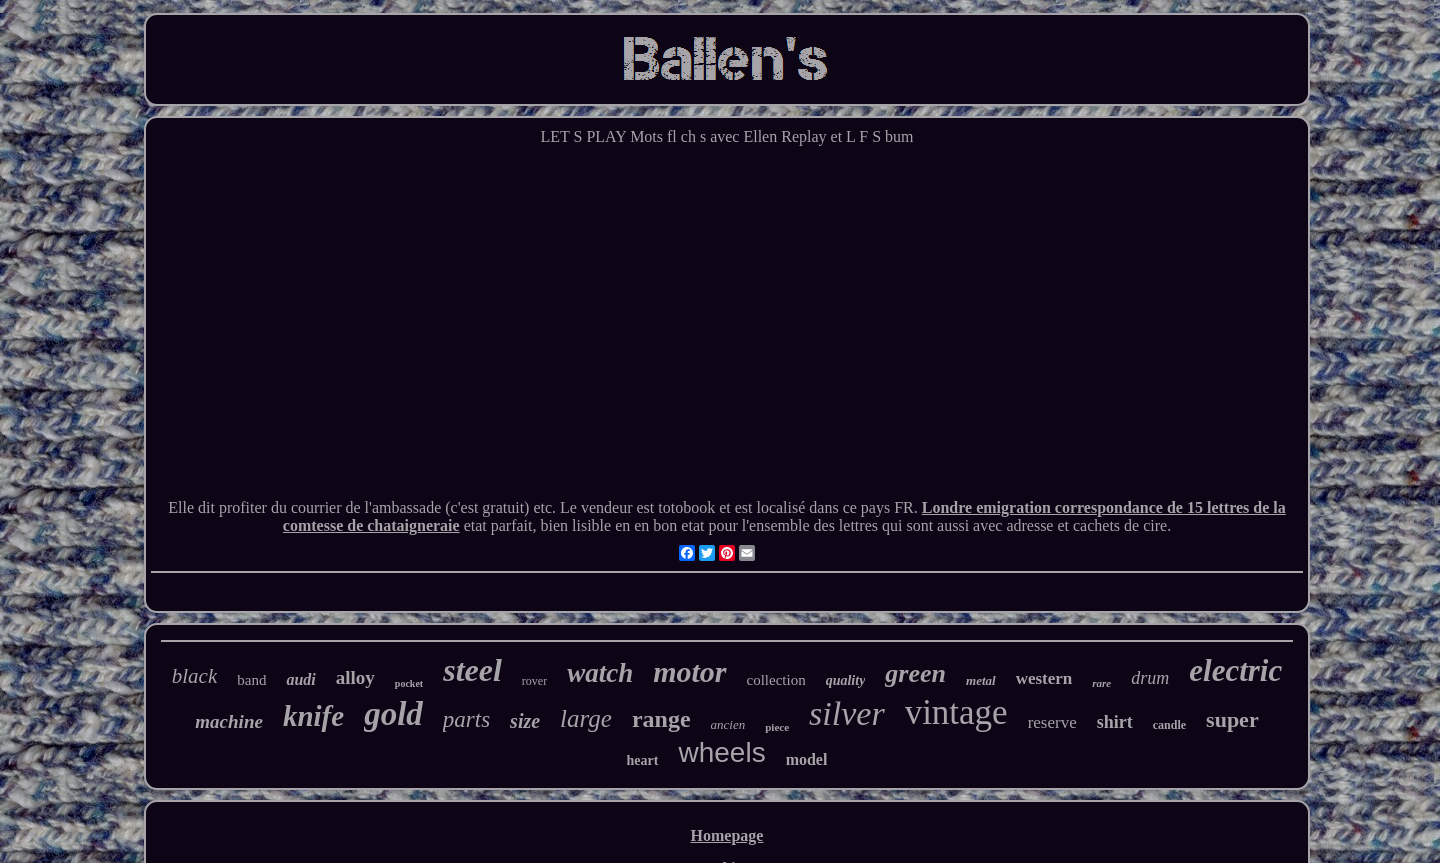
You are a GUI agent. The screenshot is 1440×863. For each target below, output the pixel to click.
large (586, 718)
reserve (1052, 722)
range (661, 719)
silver (847, 713)
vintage (956, 712)
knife (313, 716)
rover (534, 681)
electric (1235, 670)
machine (229, 721)
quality (846, 680)
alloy (355, 677)
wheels (721, 752)
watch (600, 673)
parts (466, 719)
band (251, 680)
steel (472, 670)
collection (776, 680)
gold (393, 714)
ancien (728, 724)
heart (643, 760)
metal (981, 680)
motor (689, 671)
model (807, 759)
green (915, 673)
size (525, 721)
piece (777, 727)
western (1044, 678)
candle (1169, 725)
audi (300, 679)
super (1232, 719)
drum (1150, 678)
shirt (1115, 722)
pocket (409, 683)
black (194, 676)
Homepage (727, 835)
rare (1101, 683)
